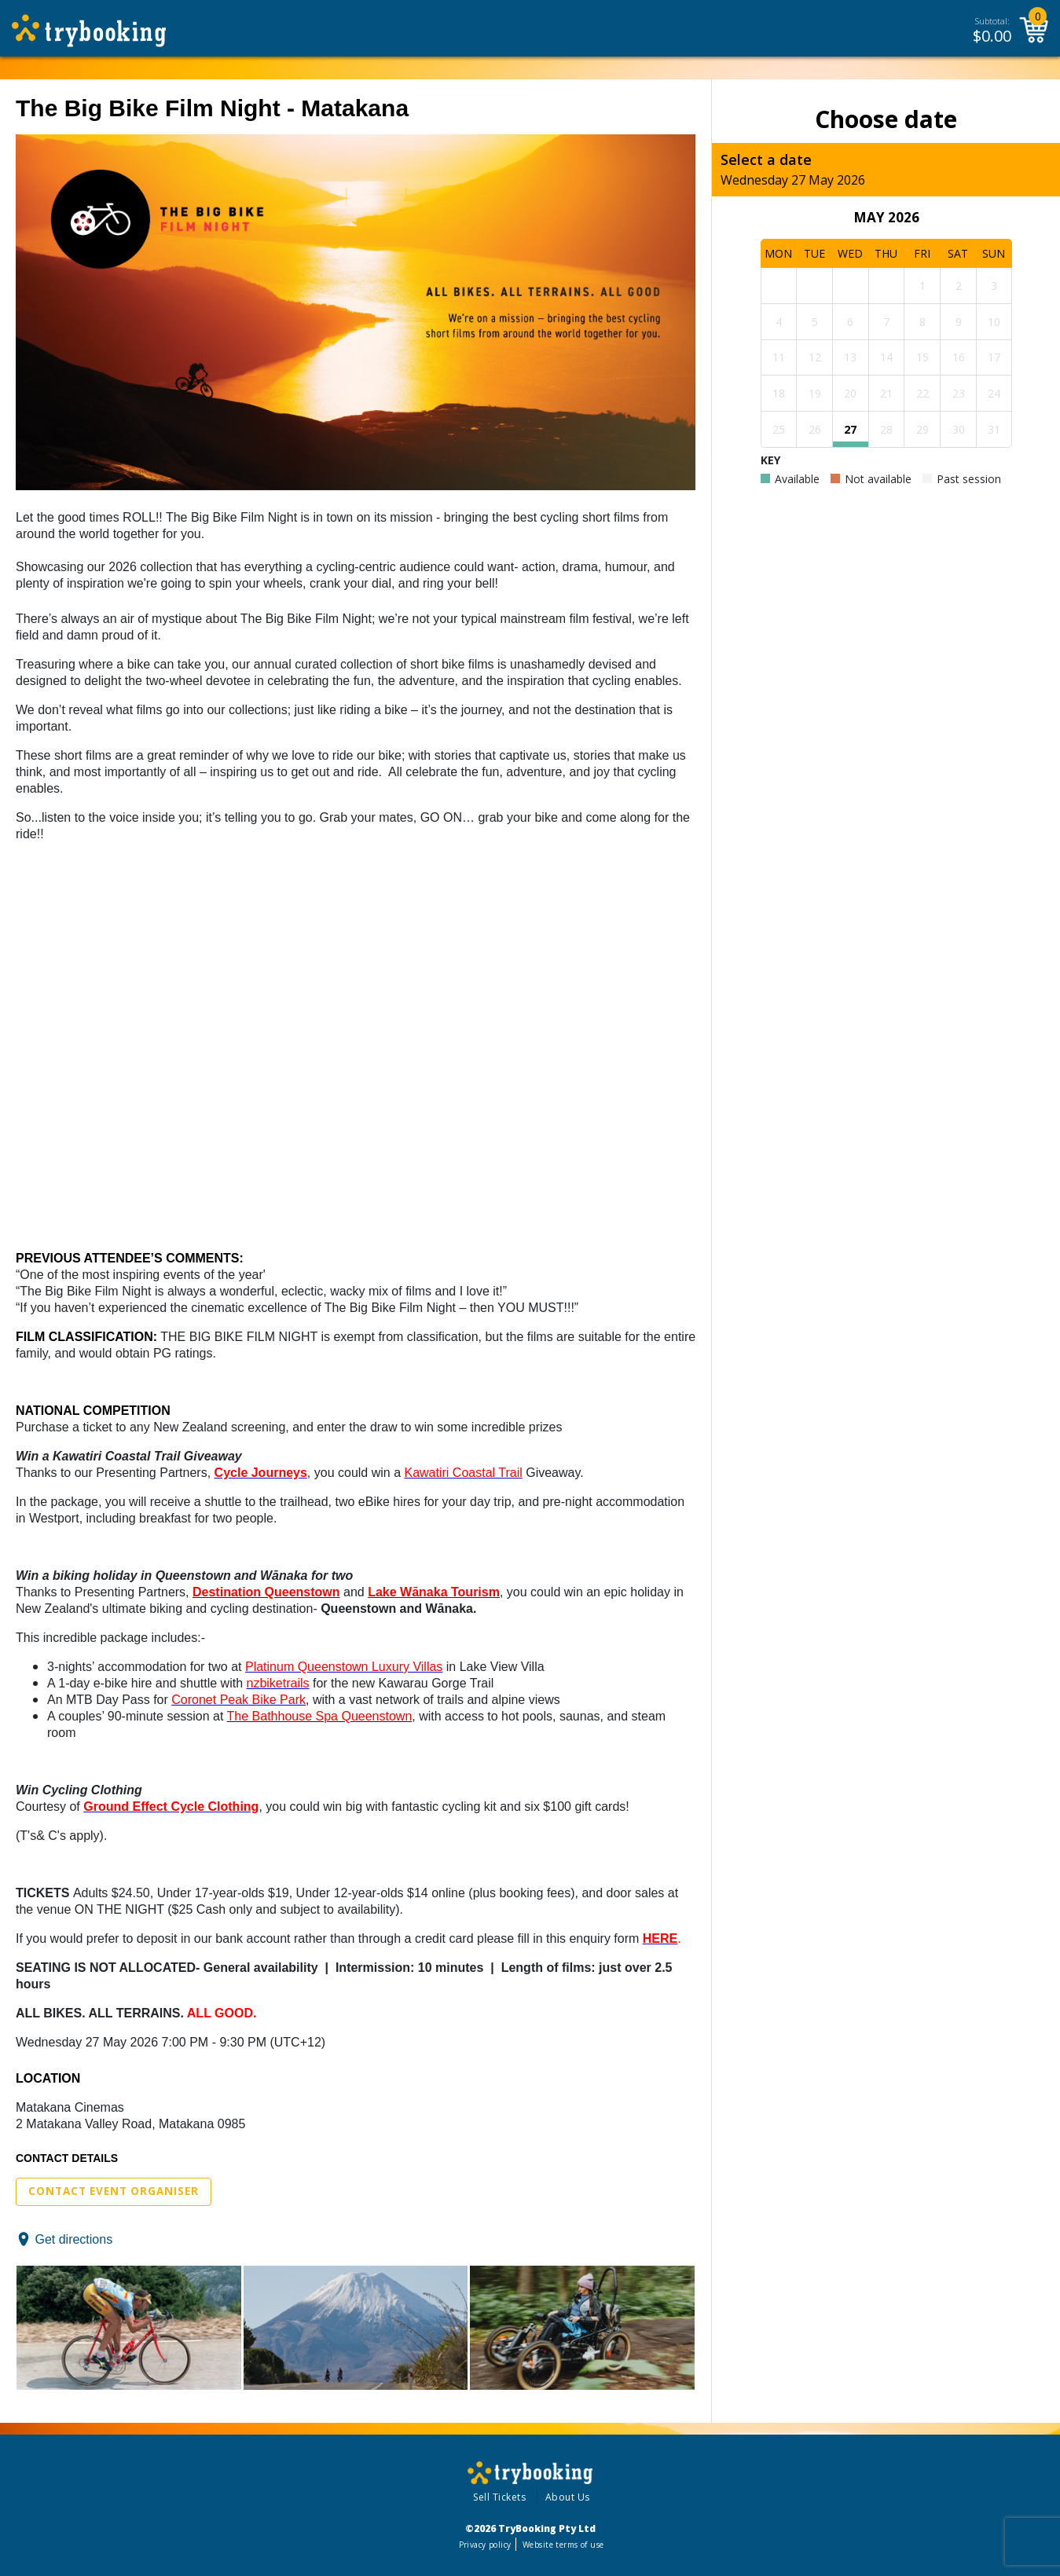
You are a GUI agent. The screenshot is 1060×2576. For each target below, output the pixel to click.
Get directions (73, 2238)
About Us (567, 2497)
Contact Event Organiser (113, 2191)
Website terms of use (563, 2544)
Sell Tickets (499, 2497)
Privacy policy (485, 2544)
